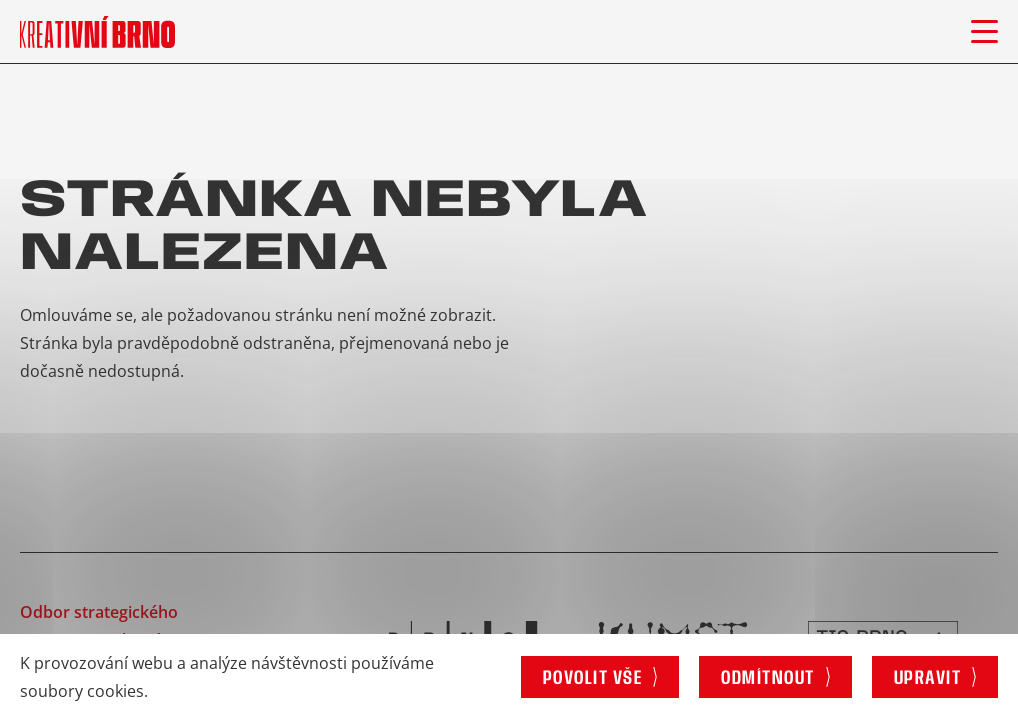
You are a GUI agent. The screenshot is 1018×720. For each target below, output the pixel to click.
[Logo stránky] (97, 31)
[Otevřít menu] (984, 31)
